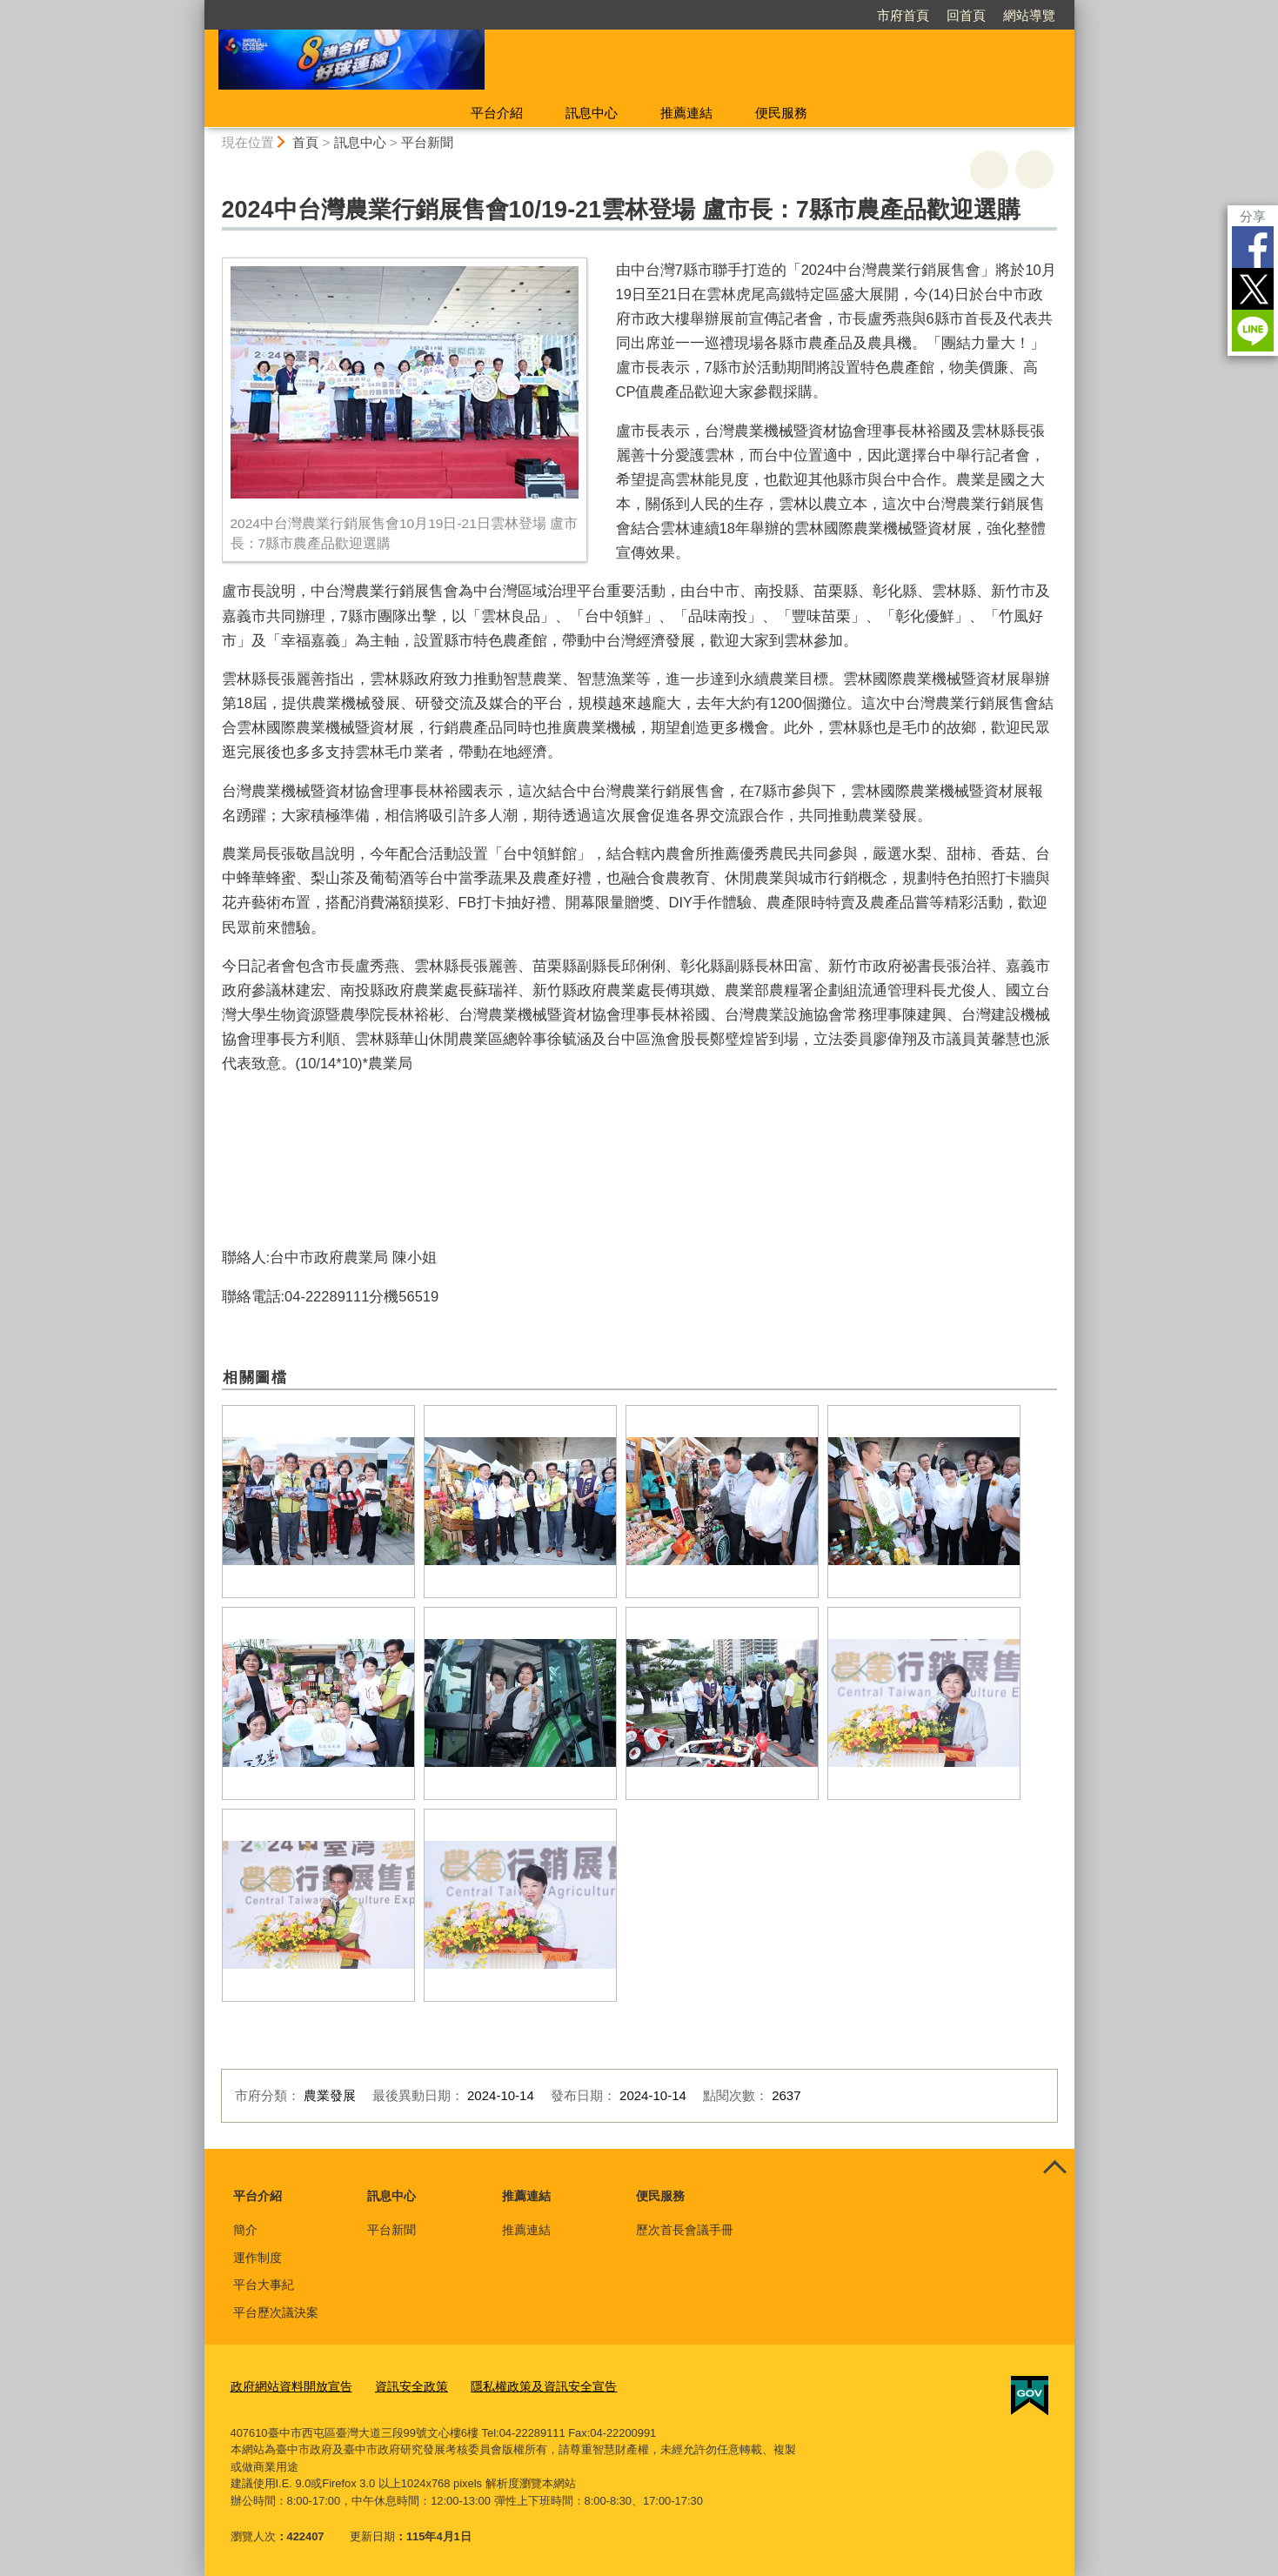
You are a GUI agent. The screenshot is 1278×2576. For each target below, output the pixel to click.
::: (197, 7)
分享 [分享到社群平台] (1253, 216)
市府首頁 (903, 15)
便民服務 (781, 112)
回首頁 (966, 15)
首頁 (305, 142)
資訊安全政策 (400, 2384)
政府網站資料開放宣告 (287, 2384)
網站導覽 (1029, 15)
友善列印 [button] (989, 170)
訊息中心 (591, 112)
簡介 (245, 2230)
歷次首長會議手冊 (684, 2230)
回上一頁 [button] (1034, 170)
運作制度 (257, 2258)
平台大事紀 (263, 2285)
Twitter (1253, 289)
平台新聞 (427, 142)
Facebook (1253, 247)
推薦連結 (686, 112)
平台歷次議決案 (275, 2312)
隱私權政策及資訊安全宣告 (524, 2384)
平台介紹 (497, 112)
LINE (1253, 330)
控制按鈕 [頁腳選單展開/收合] (1055, 2168)
